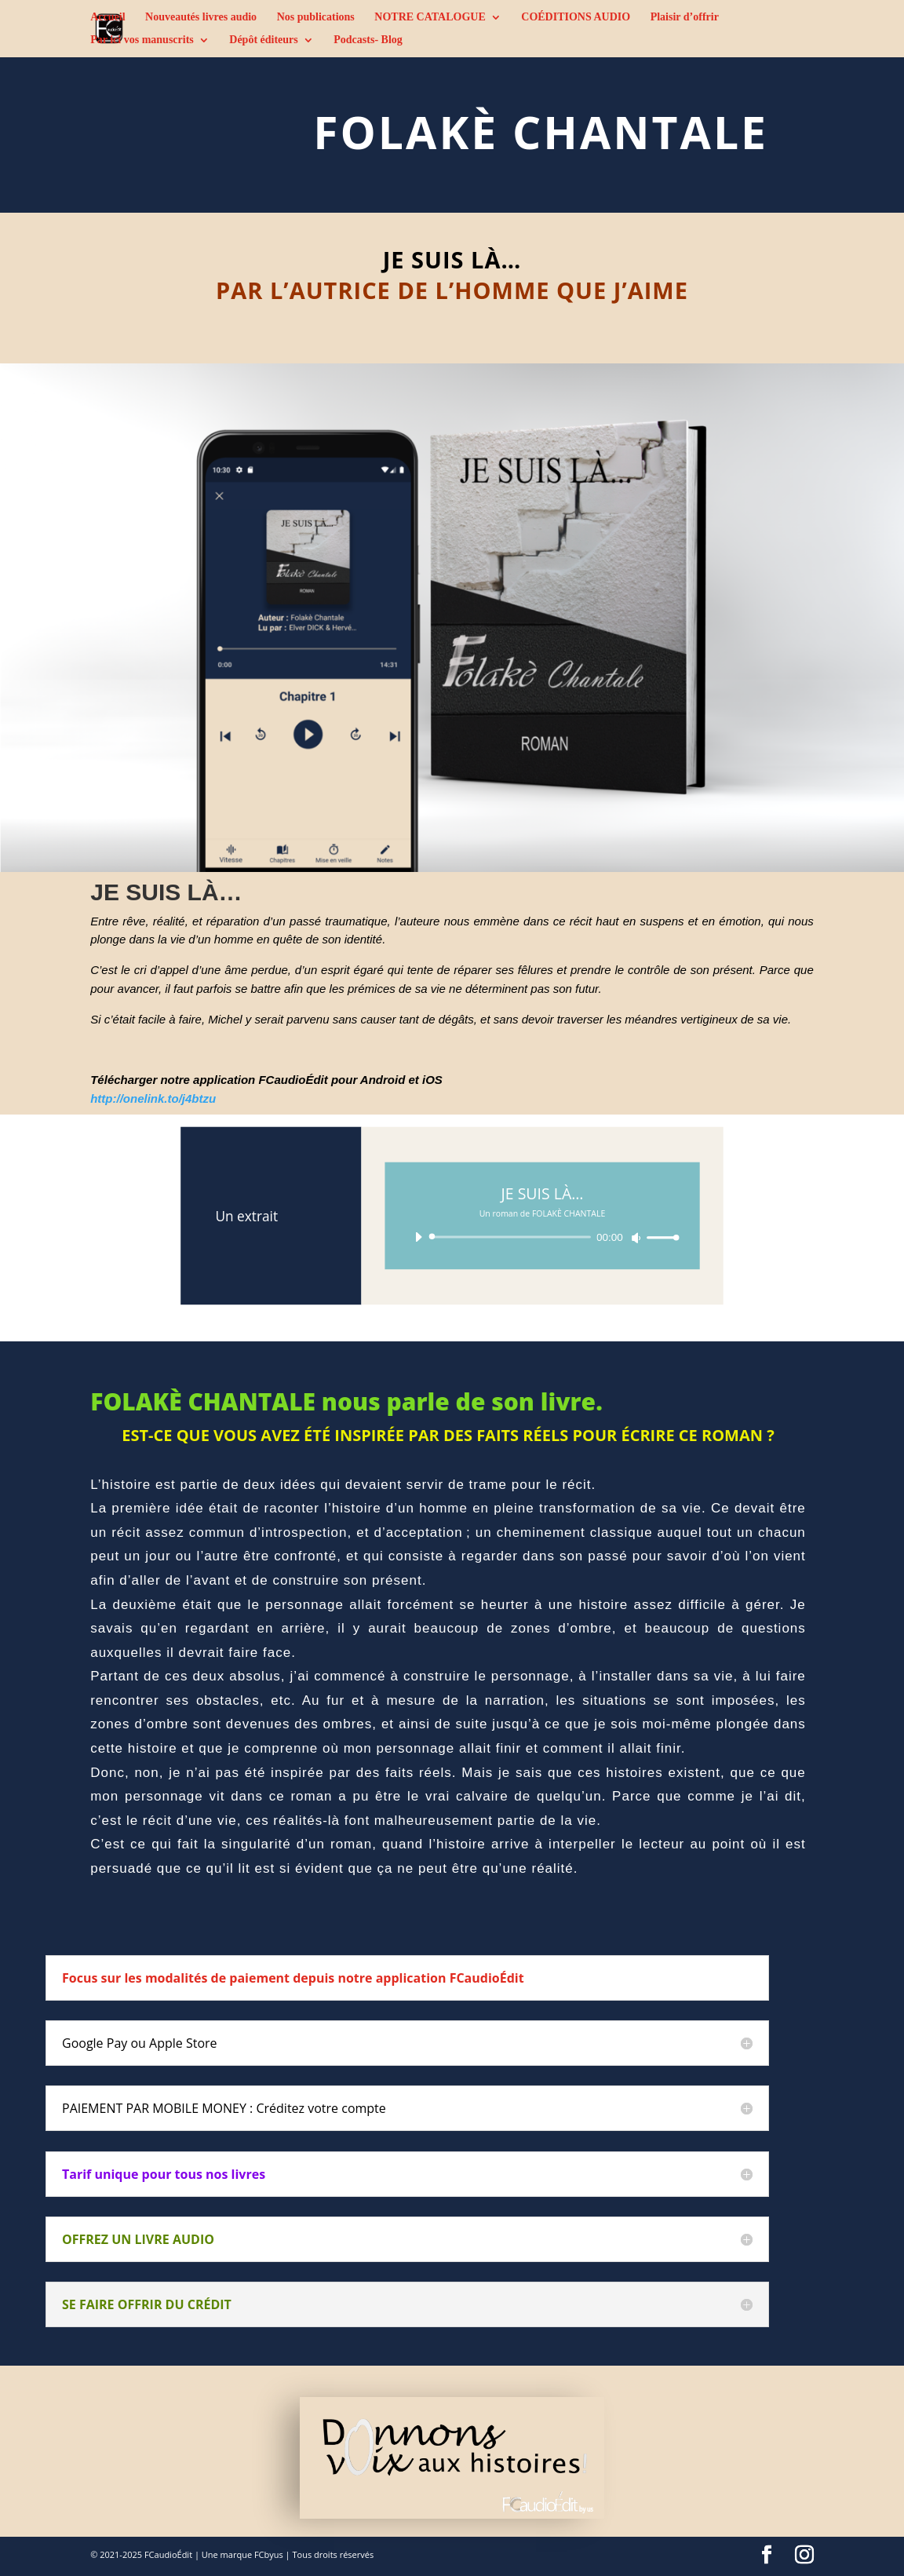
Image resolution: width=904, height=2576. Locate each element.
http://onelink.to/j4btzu (153, 1098)
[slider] (512, 1236)
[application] (542, 1236)
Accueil (107, 17)
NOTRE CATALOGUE (429, 17)
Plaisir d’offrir (685, 17)
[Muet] (636, 1237)
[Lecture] (418, 1236)
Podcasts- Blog (368, 40)
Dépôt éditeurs (263, 40)
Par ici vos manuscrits (142, 40)
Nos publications (316, 17)
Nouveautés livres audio (201, 17)
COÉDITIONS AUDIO (575, 17)
